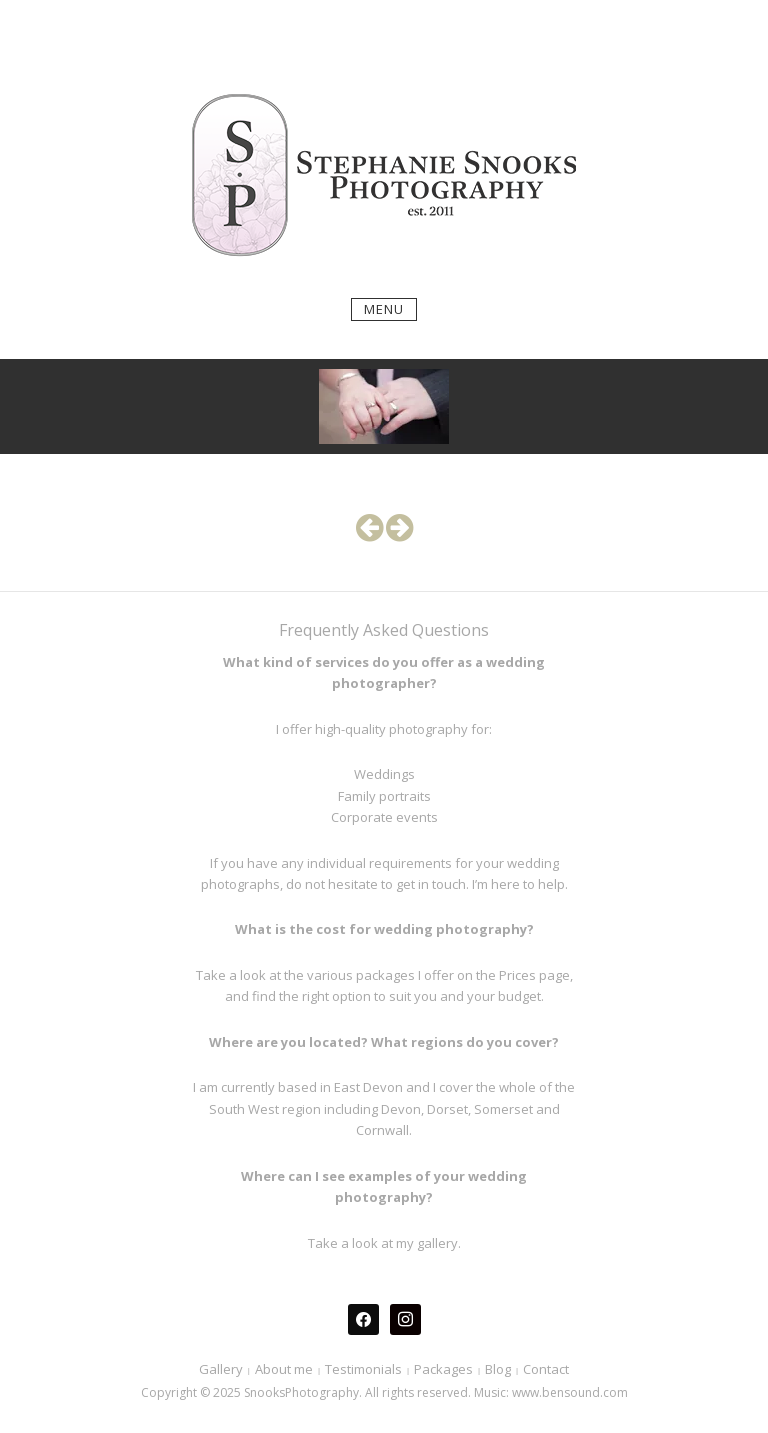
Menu (384, 309)
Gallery (221, 1369)
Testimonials (363, 1369)
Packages (443, 1369)
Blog (498, 1369)
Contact (546, 1369)
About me (284, 1369)
